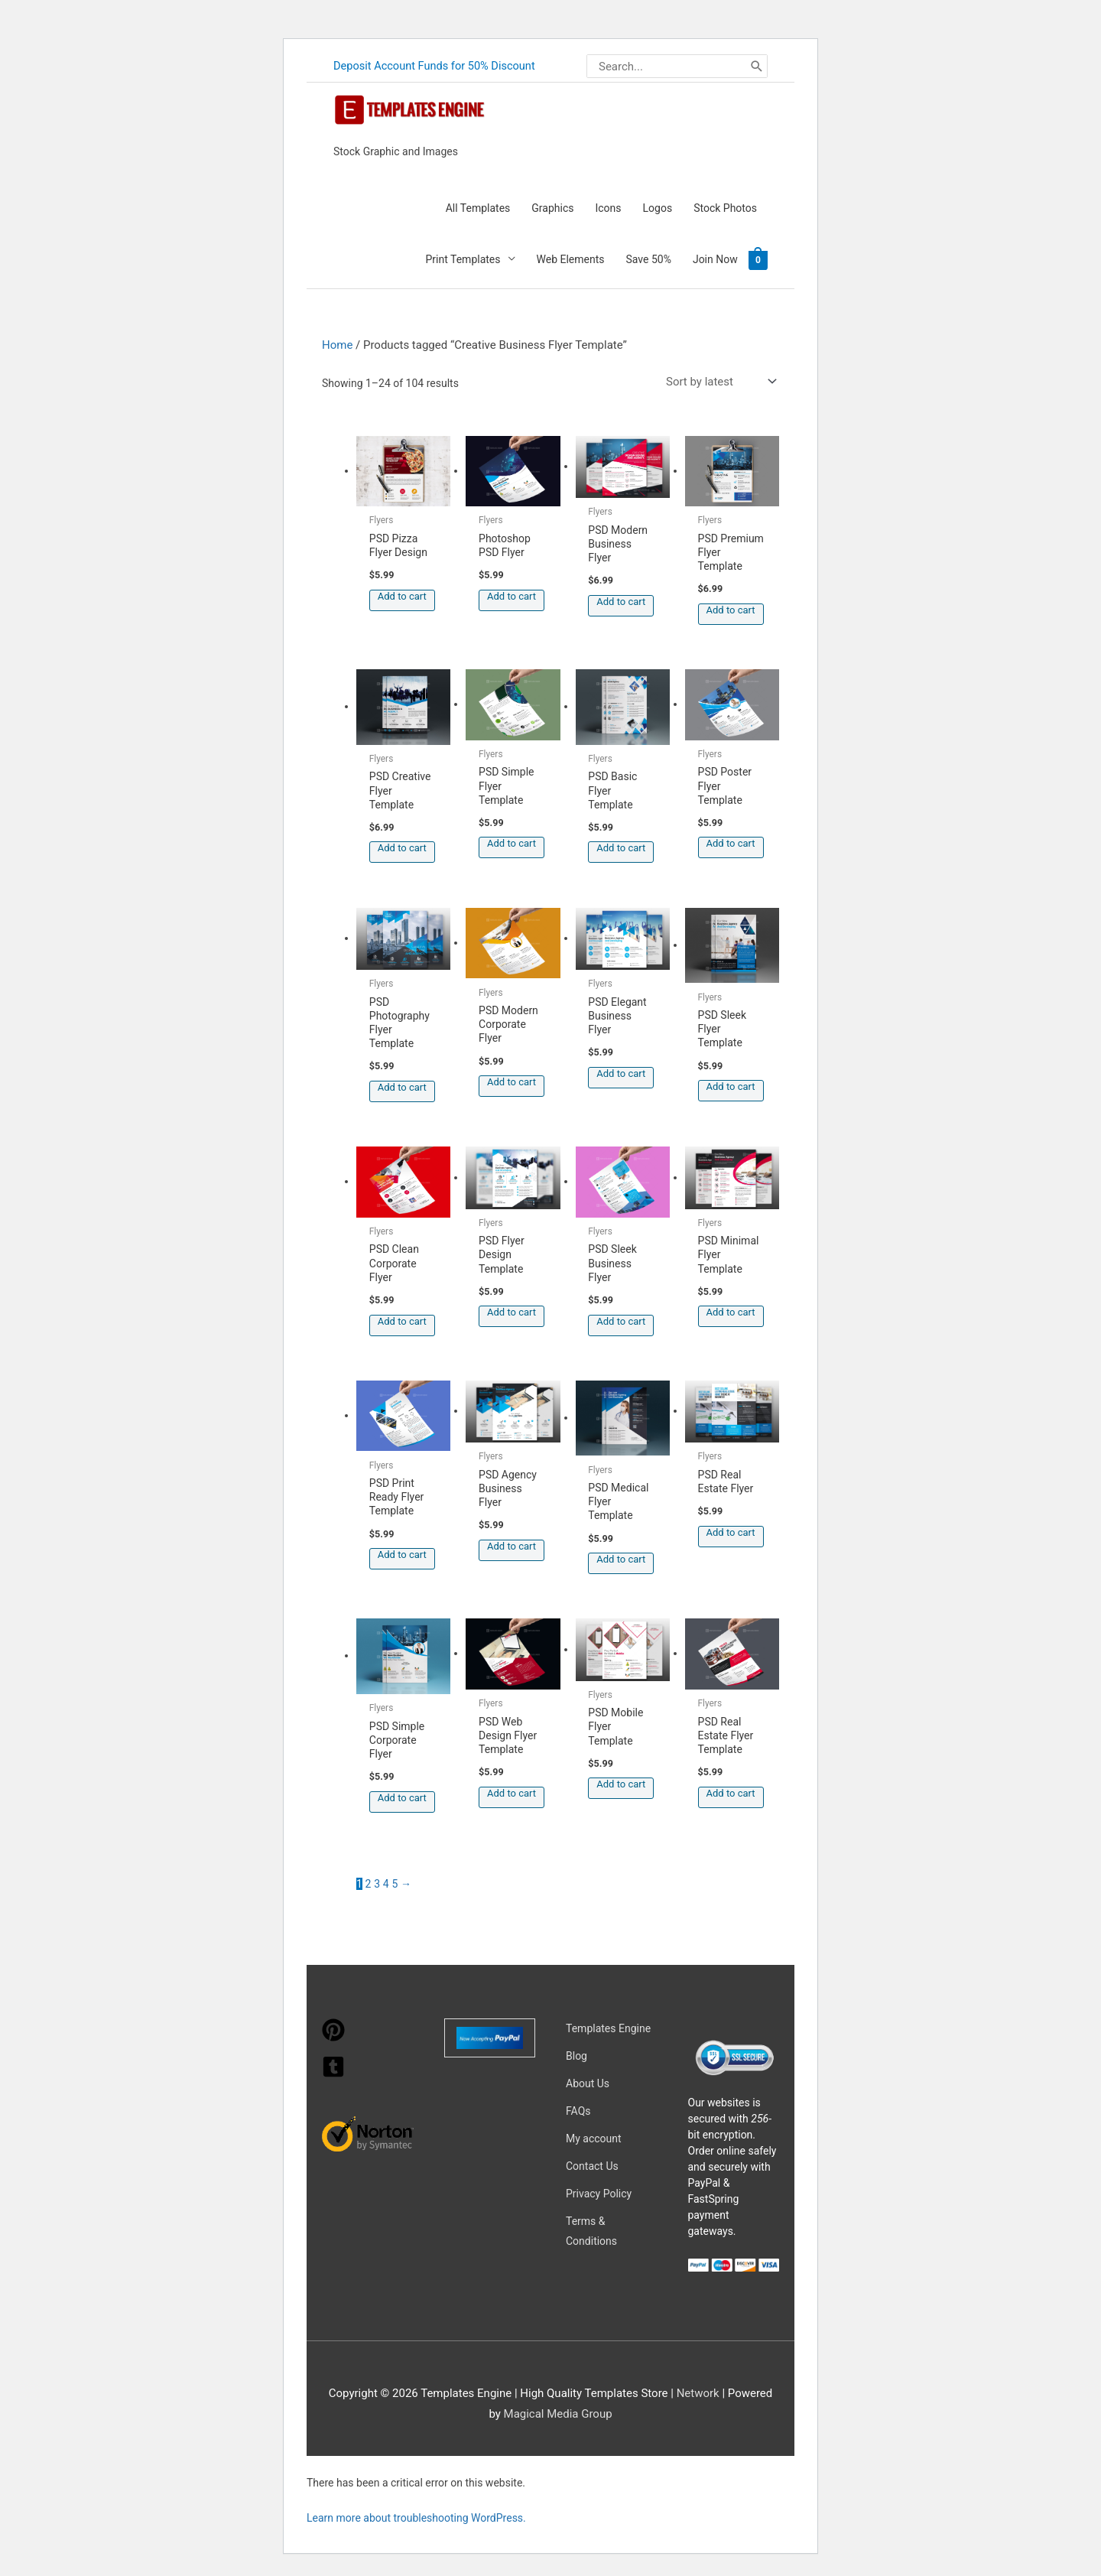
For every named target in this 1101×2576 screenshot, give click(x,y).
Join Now (715, 258)
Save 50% (648, 258)
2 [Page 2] (368, 1883)
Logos (658, 207)
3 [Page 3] (377, 1883)
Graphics (552, 207)
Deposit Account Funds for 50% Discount (437, 66)
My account (594, 2138)
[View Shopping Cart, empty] (758, 258)
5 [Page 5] (394, 1883)
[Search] (756, 66)
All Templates (478, 207)
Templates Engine (608, 2027)
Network (698, 2392)
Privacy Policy (599, 2193)
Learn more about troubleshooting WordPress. (416, 2517)
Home (337, 344)
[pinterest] (333, 2037)
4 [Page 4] (386, 1883)
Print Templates (463, 258)
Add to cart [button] (402, 595)
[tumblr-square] (333, 2073)
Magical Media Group (558, 2413)
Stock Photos (725, 207)
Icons (608, 207)
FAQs (578, 2110)
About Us (587, 2083)
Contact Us (592, 2165)
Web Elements (571, 258)
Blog (576, 2055)
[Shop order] (718, 381)
